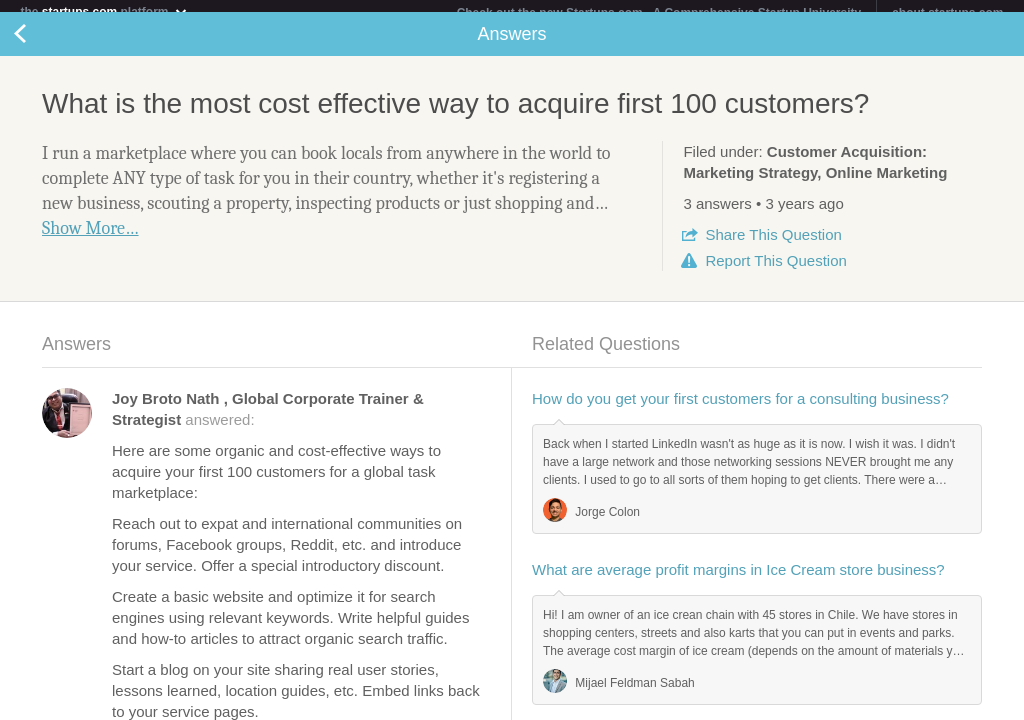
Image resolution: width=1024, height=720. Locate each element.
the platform (104, 11)
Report (775, 272)
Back (40, 46)
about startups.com (947, 13)
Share (773, 246)
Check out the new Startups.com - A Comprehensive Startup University (659, 13)
